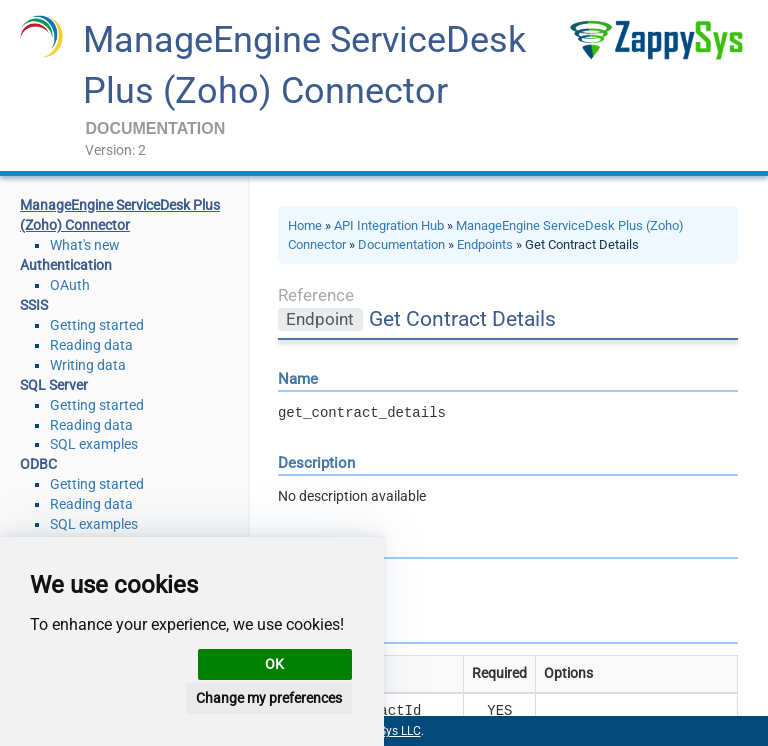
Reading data (91, 345)
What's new (85, 245)
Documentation (401, 244)
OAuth (70, 285)
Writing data (88, 365)
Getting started (97, 325)
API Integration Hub (389, 225)
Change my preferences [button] (269, 698)
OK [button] (274, 664)
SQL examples (94, 444)
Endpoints (485, 244)
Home (305, 225)
